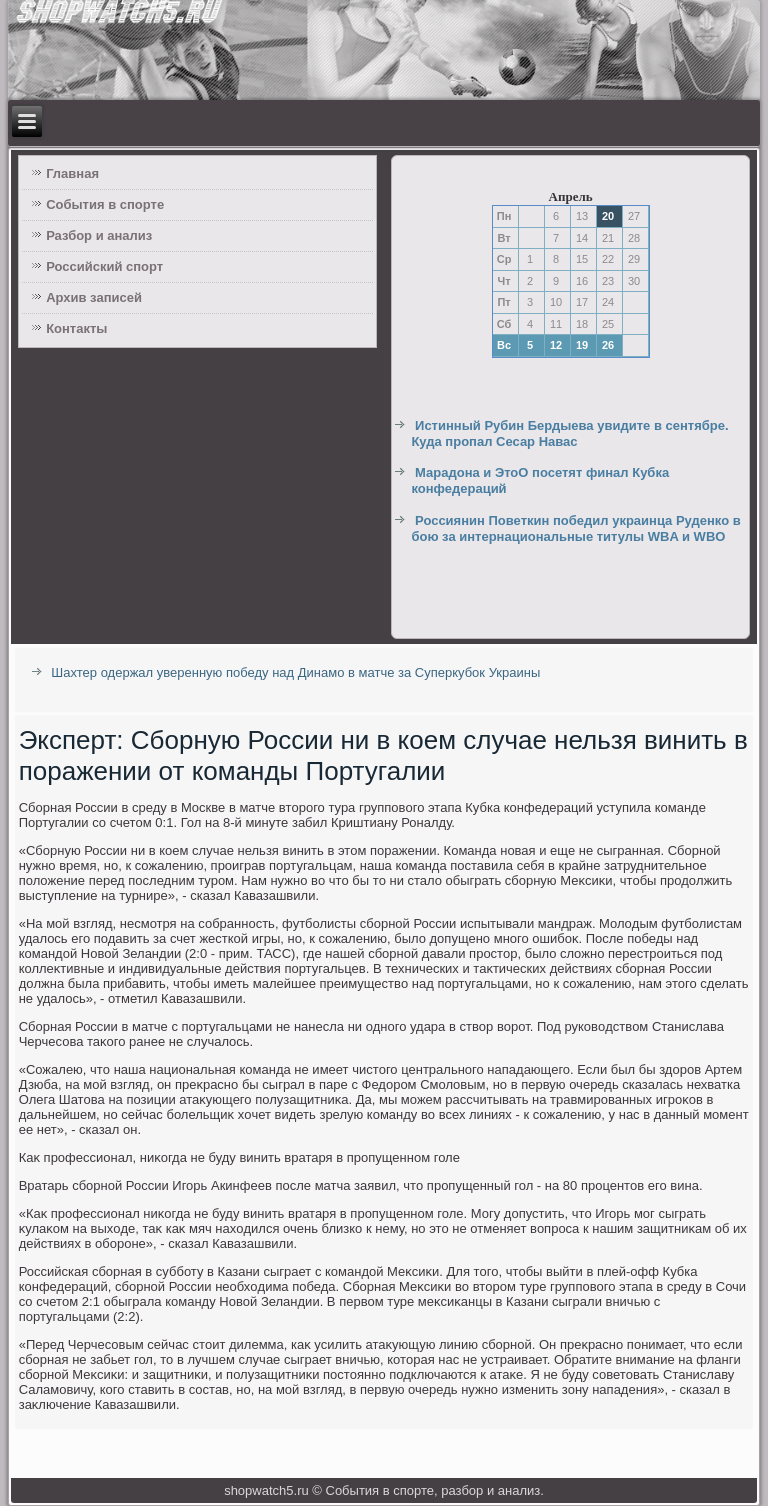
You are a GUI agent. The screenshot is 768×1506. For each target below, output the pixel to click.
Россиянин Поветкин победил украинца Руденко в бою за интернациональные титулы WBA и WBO (575, 528)
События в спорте (105, 204)
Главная (72, 173)
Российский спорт (104, 266)
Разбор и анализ (99, 235)
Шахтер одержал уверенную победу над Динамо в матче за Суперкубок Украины (295, 672)
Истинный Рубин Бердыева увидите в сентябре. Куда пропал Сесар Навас (569, 433)
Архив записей (94, 297)
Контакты (76, 328)
